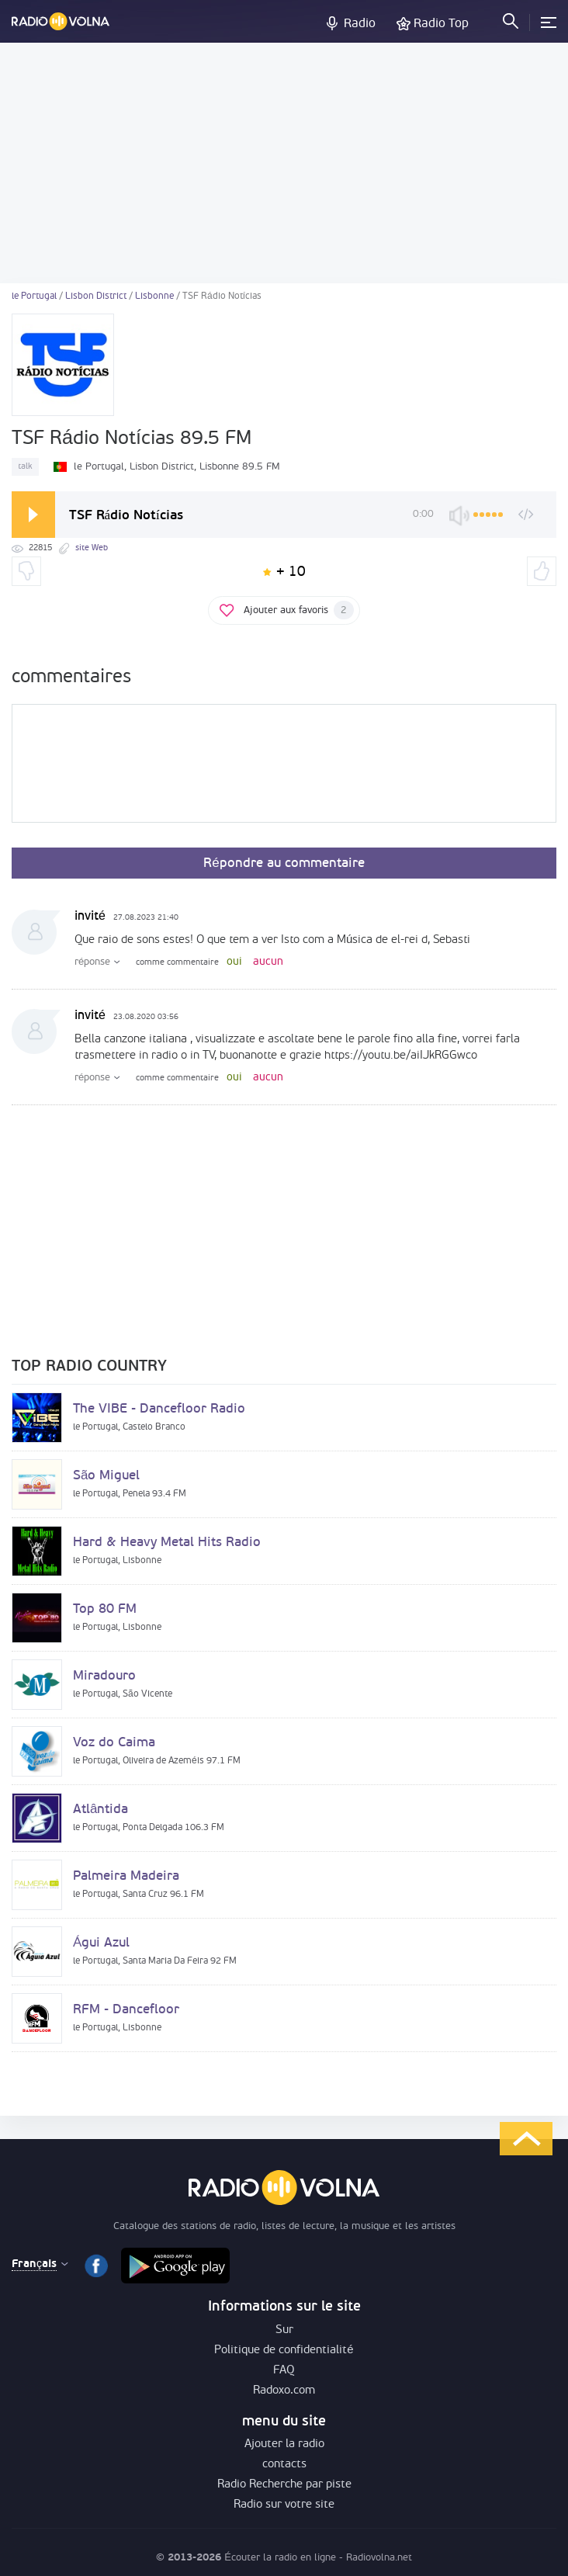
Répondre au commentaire (283, 863)
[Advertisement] (284, 163)
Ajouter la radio (284, 2444)
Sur (284, 2330)
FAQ (284, 2371)
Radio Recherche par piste (284, 2485)
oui (234, 962)
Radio (360, 24)
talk (25, 467)
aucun (268, 962)
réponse (92, 962)
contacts (284, 2464)
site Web (91, 548)
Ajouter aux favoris (299, 610)
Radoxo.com (284, 2391)
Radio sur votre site (284, 2505)
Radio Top (441, 24)
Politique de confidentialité (283, 2350)
